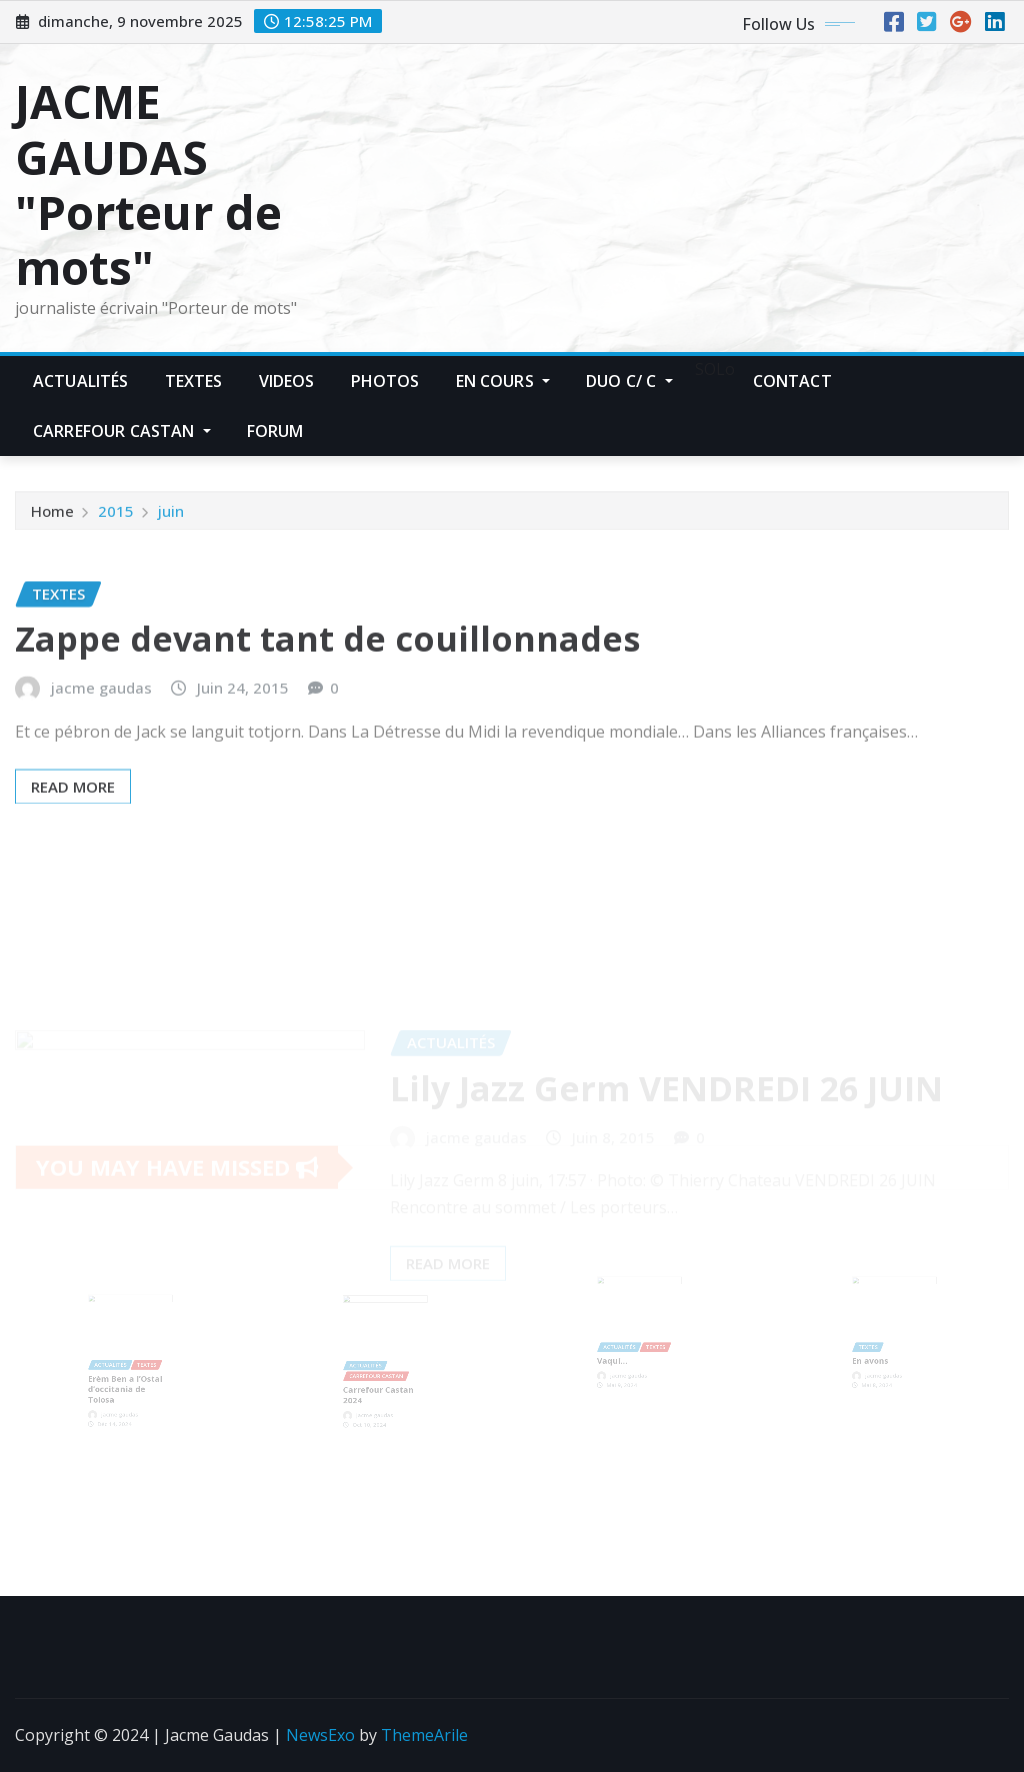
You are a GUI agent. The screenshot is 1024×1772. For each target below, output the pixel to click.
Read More (73, 811)
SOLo (713, 369)
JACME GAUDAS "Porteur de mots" (148, 184)
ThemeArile (424, 1735)
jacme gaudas (101, 713)
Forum (275, 431)
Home (52, 515)
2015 (116, 515)
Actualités (81, 381)
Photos (385, 381)
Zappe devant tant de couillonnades (327, 663)
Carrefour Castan (122, 431)
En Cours (503, 381)
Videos (287, 381)
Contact (792, 381)
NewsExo (320, 1735)
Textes (194, 381)
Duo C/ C (629, 381)
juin (171, 515)
